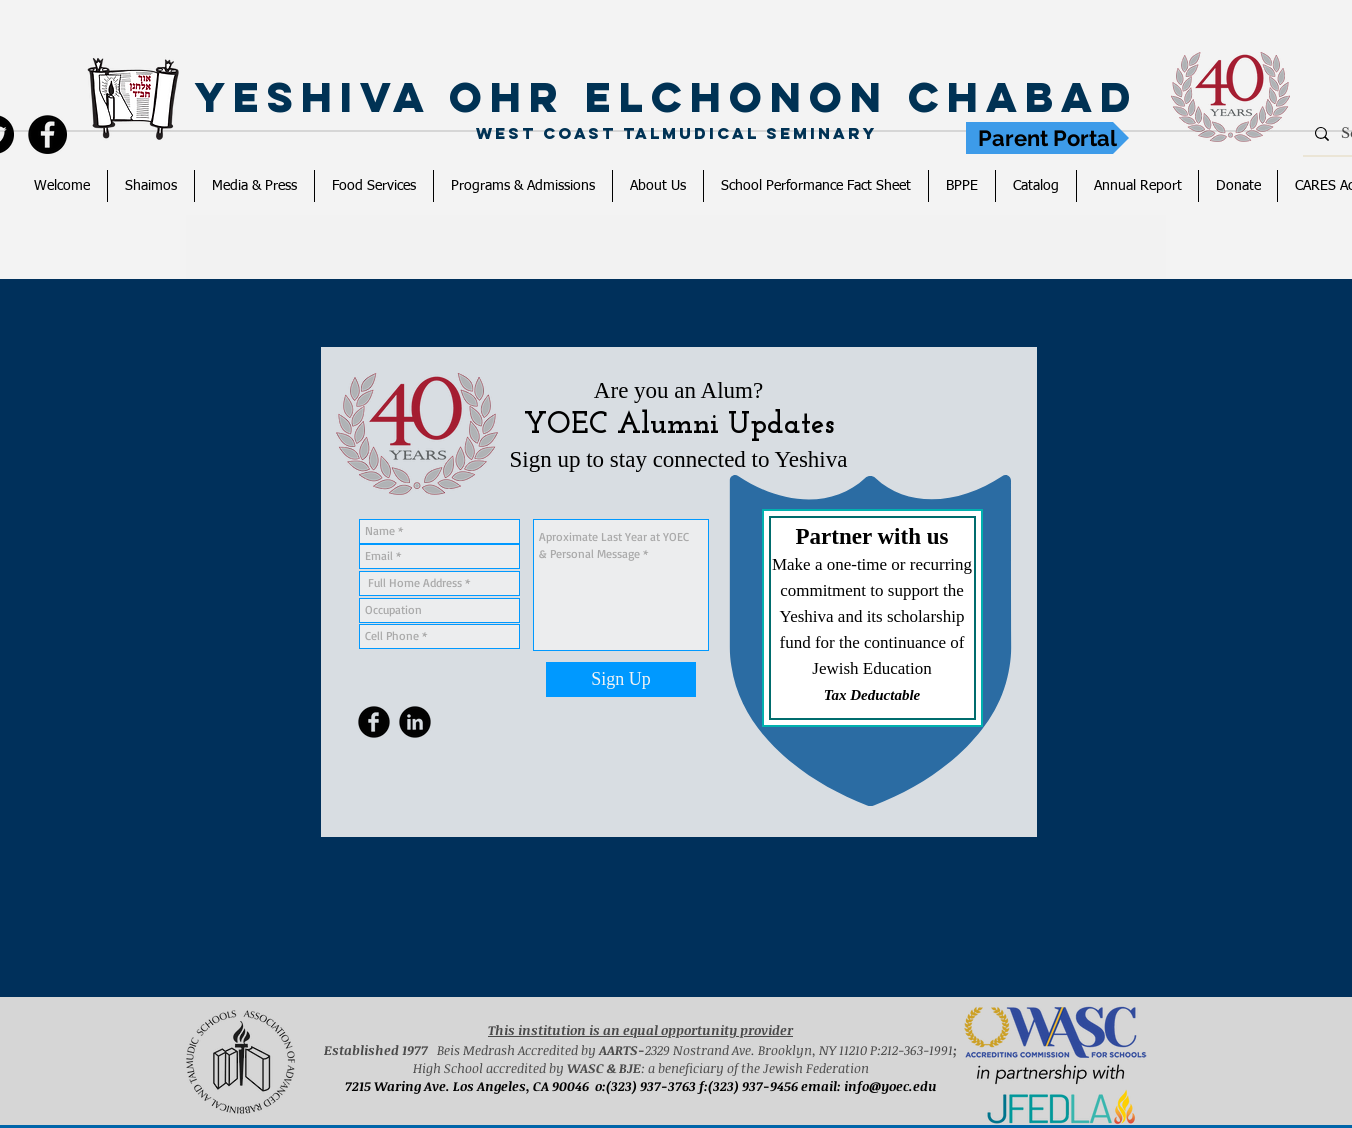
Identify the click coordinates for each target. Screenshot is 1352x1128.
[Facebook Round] (374, 722)
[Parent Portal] (1047, 138)
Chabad (1033, 97)
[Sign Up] (621, 679)
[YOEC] (47, 134)
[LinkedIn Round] (415, 722)
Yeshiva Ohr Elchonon (551, 97)
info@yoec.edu (890, 1086)
